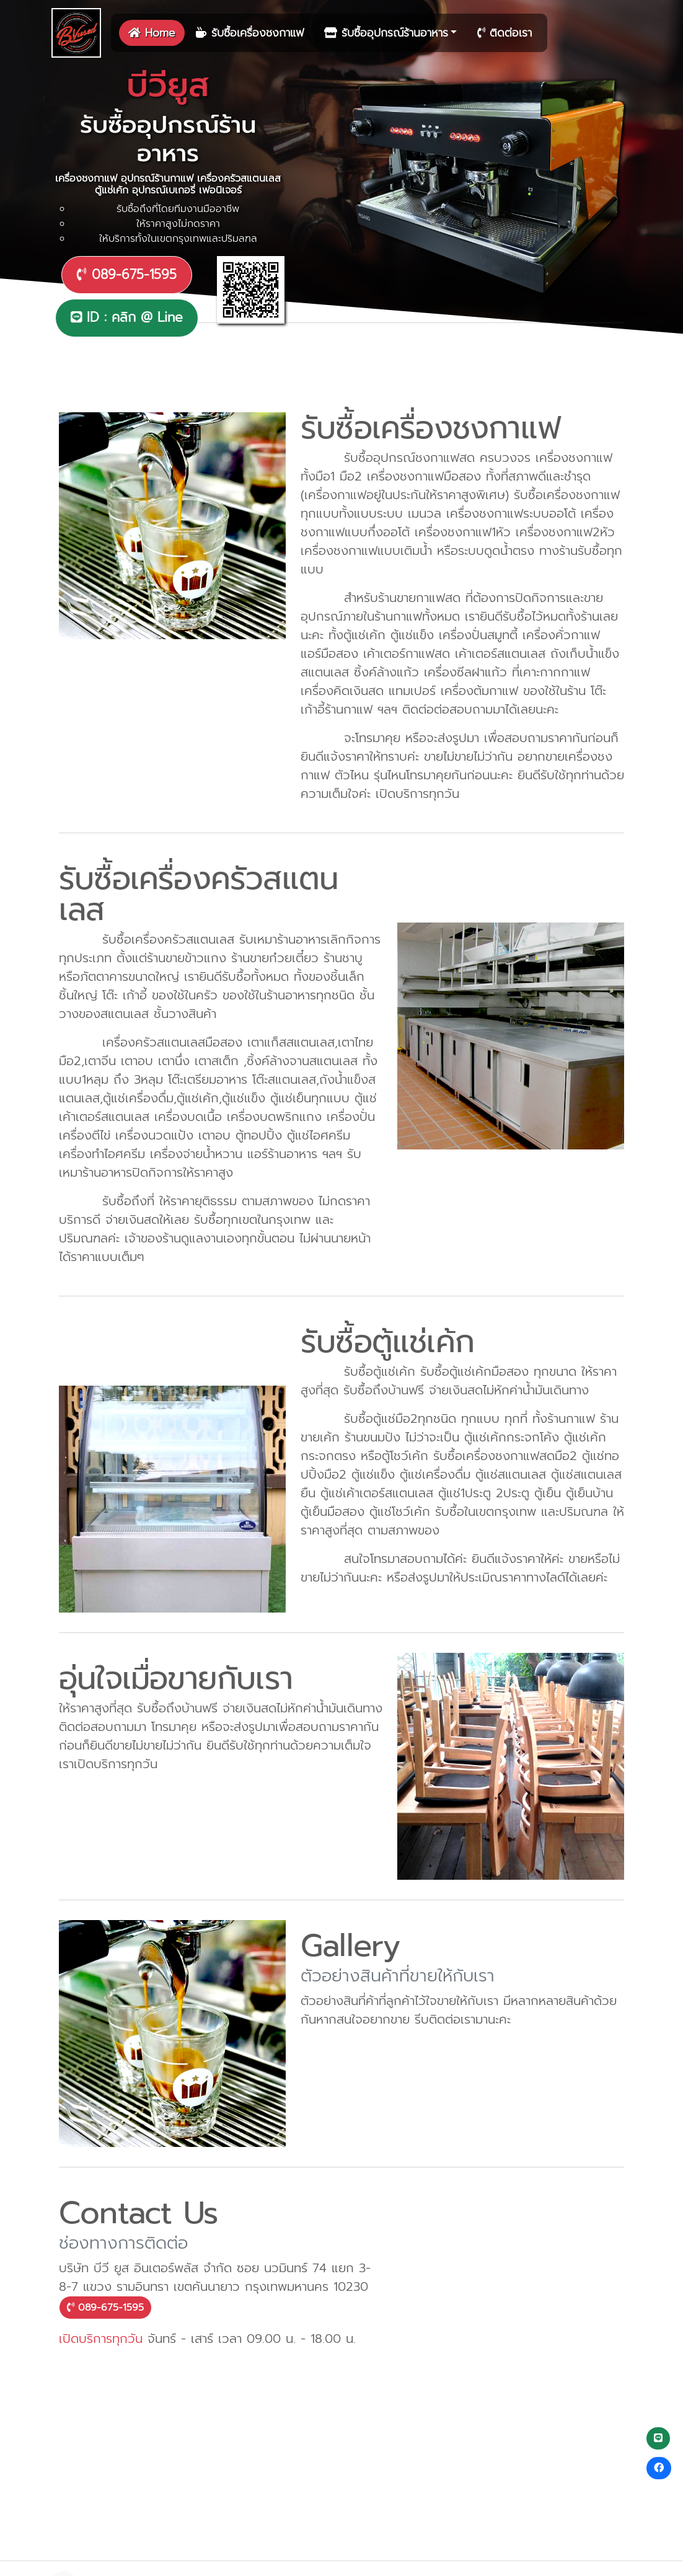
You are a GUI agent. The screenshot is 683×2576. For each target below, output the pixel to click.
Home (151, 33)
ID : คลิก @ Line (127, 317)
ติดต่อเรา (504, 33)
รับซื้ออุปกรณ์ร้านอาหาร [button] (386, 33)
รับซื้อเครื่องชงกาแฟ (250, 33)
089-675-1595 (127, 275)
